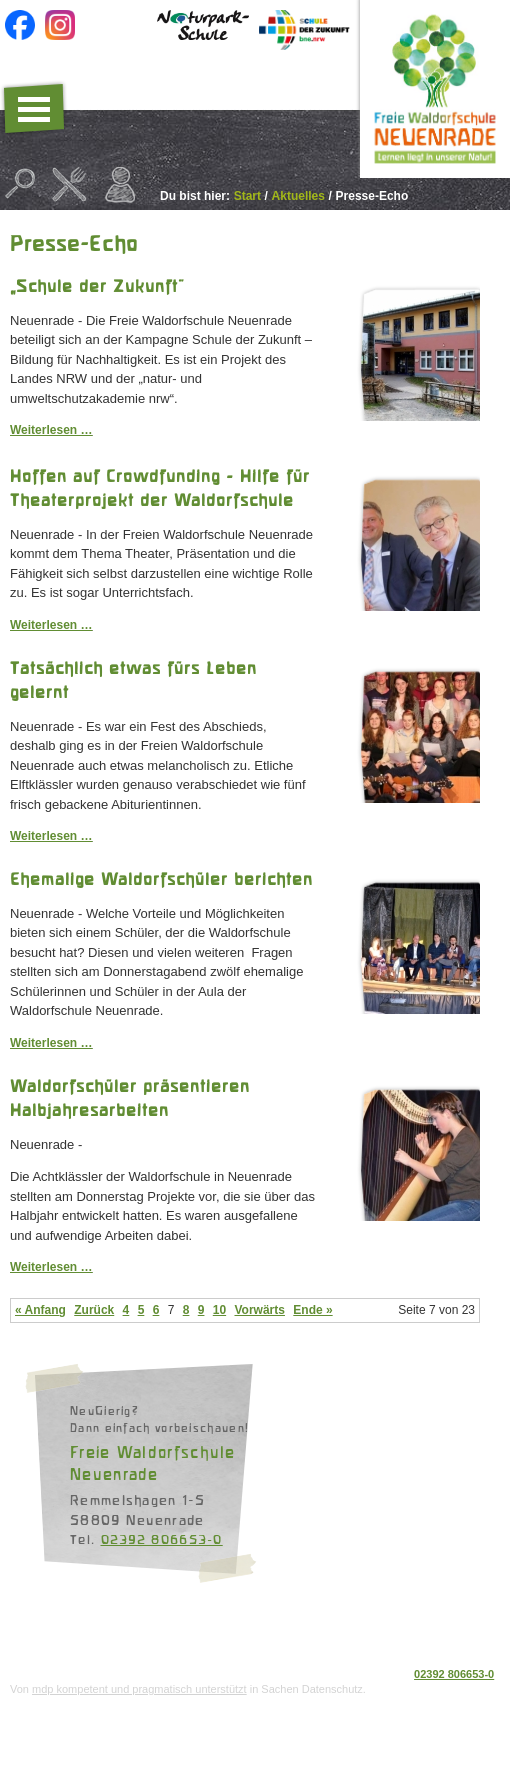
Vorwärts (259, 1310)
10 (219, 1310)
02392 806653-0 (162, 1539)
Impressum (114, 1637)
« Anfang (40, 1310)
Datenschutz (42, 1637)
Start (247, 196)
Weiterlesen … (51, 430)
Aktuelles (298, 196)
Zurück (94, 1310)
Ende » (312, 1310)
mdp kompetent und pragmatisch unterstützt (139, 1689)
